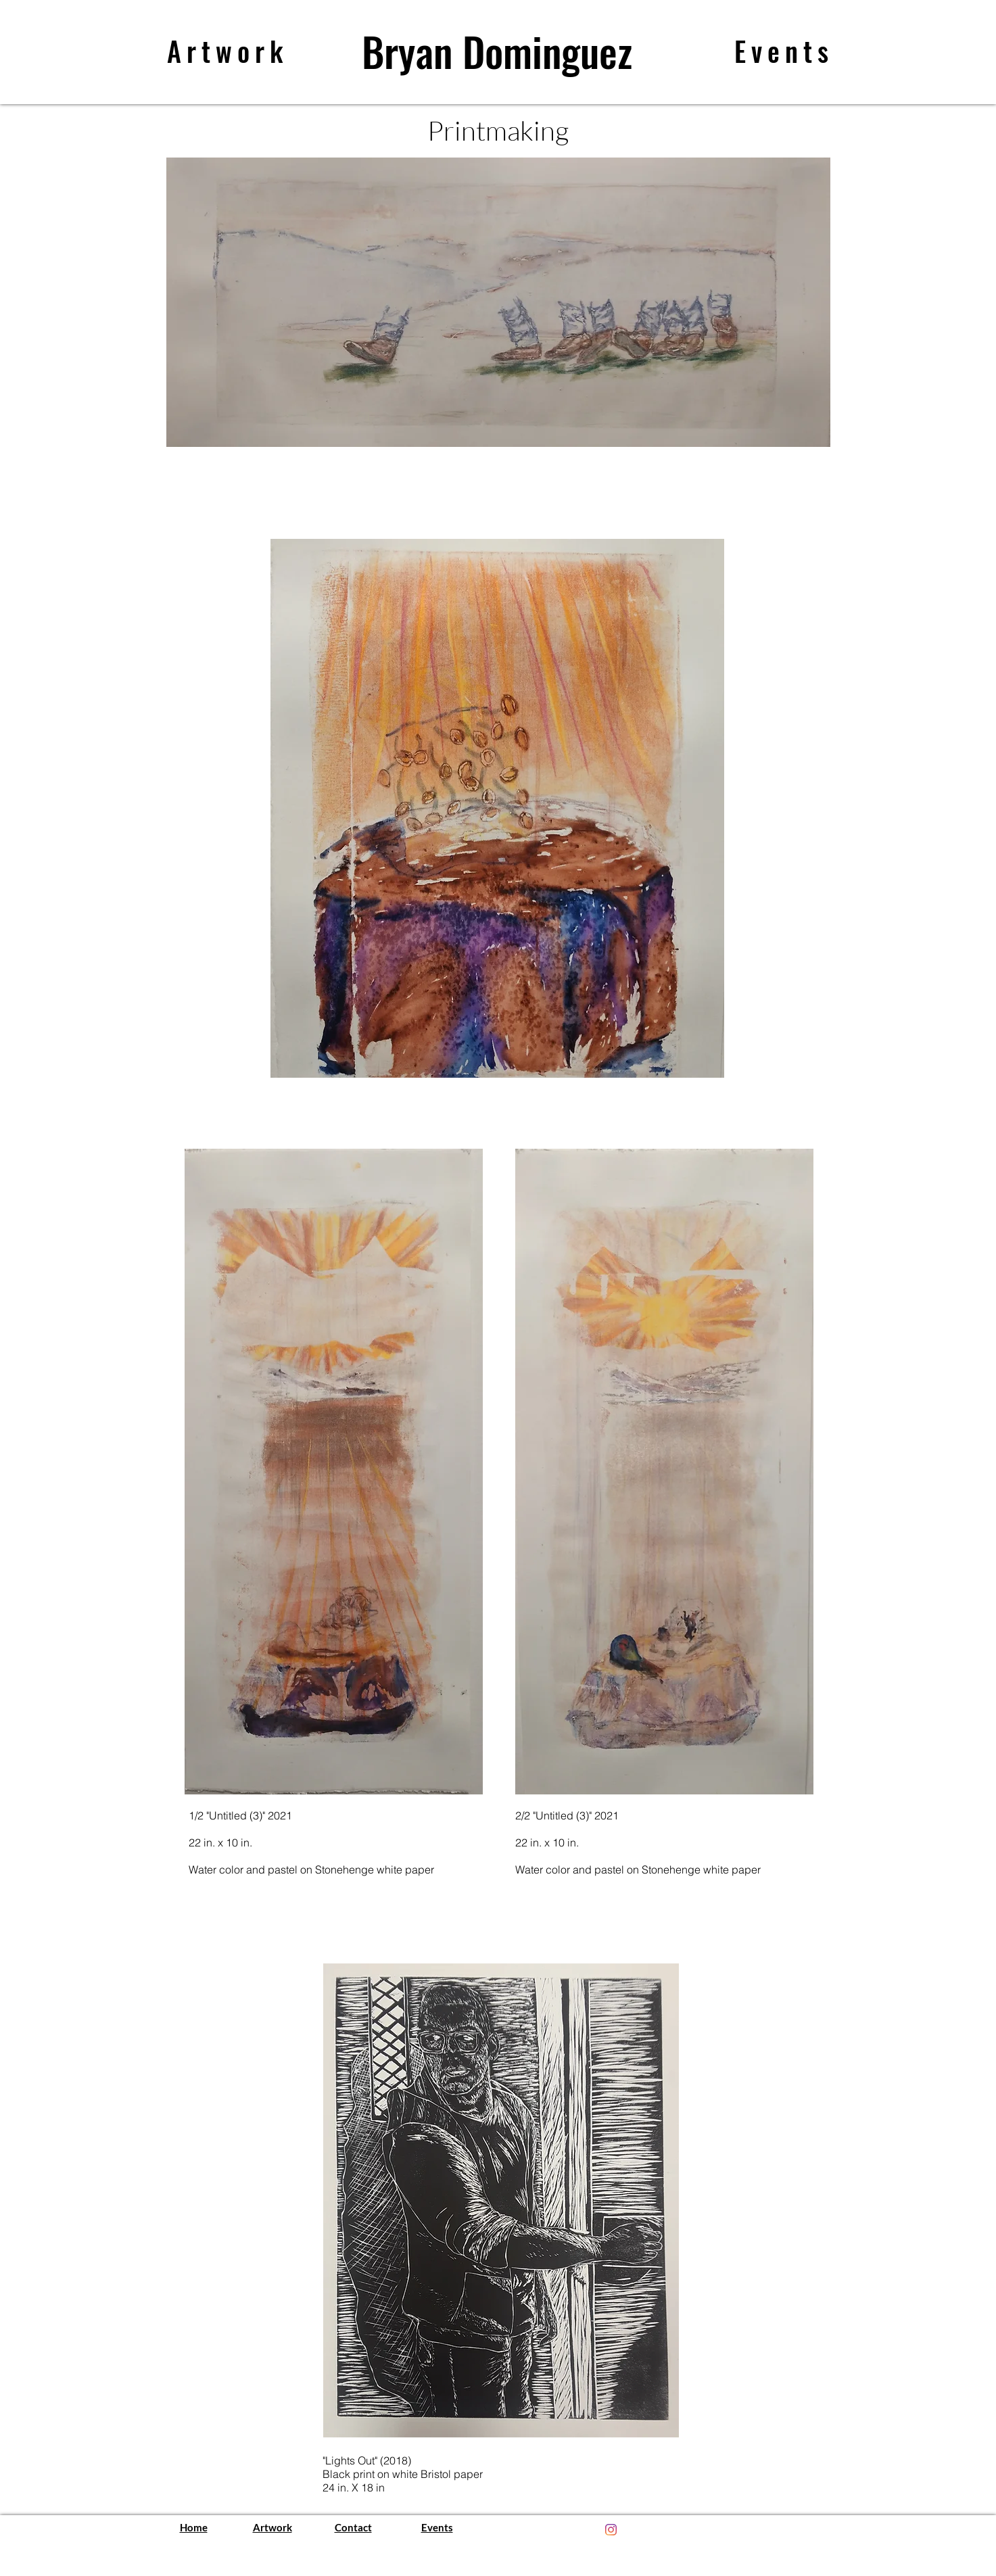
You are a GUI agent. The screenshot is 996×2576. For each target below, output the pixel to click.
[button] (498, 302)
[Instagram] (611, 2529)
